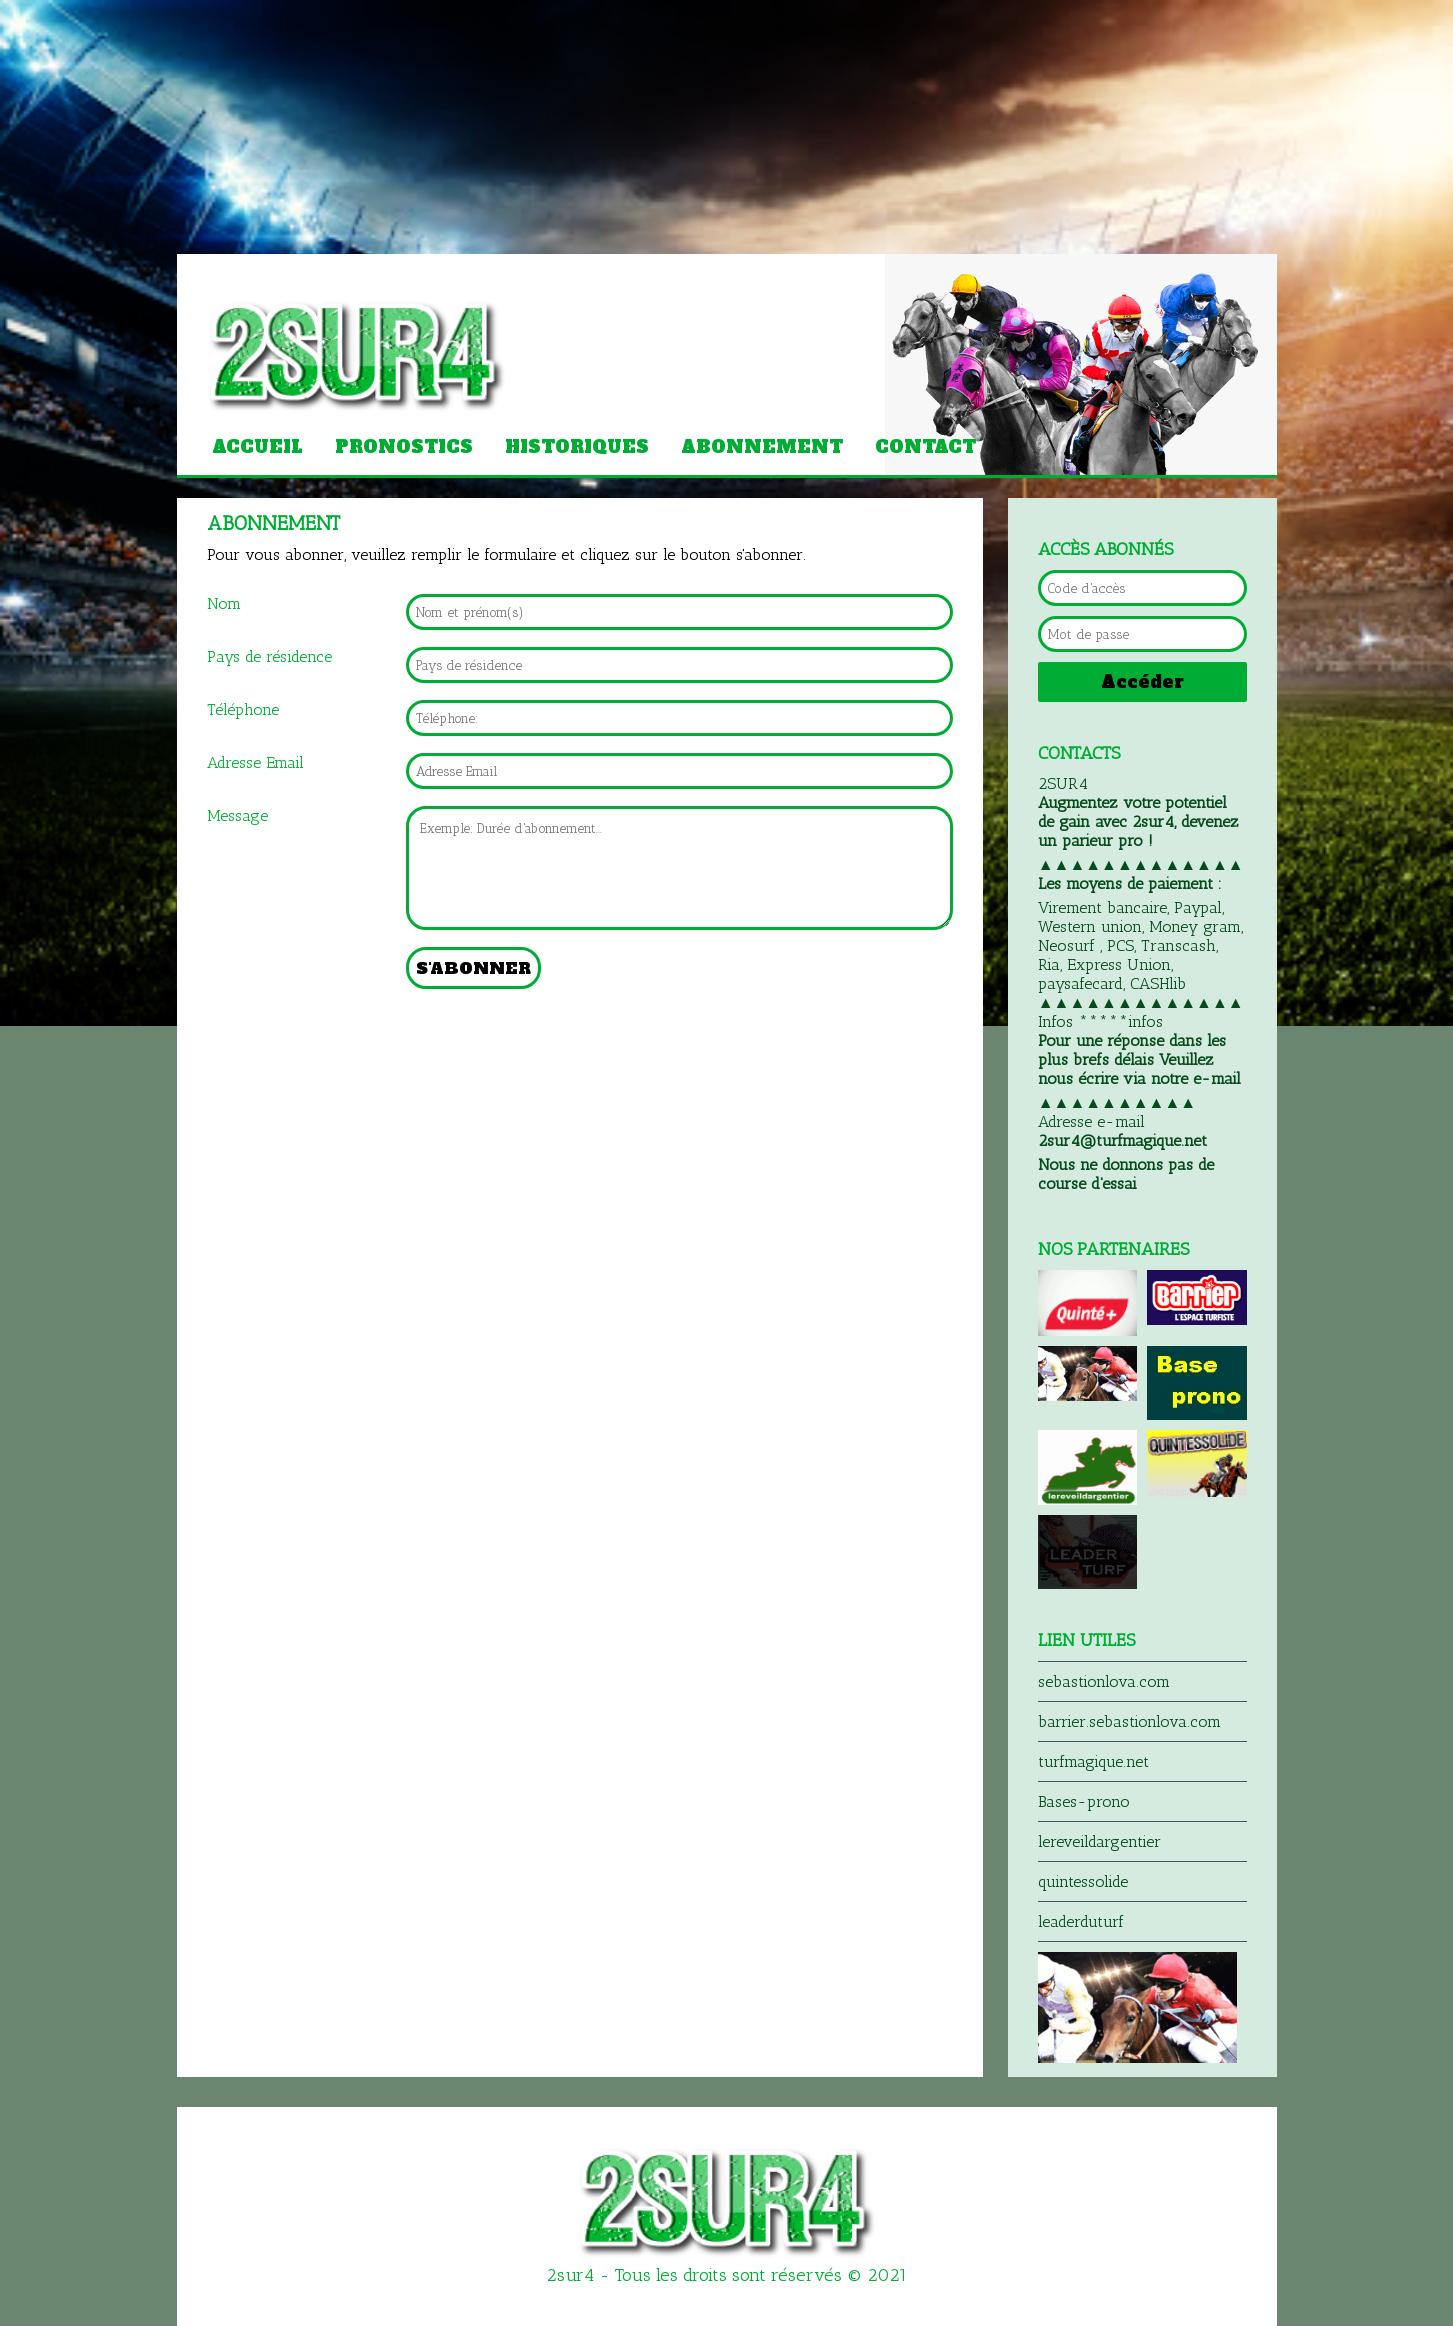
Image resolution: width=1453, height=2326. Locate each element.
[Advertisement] (150, 125)
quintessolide (1083, 1881)
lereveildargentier (1099, 1841)
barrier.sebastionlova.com (1129, 1721)
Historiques (577, 447)
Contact (925, 447)
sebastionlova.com (1104, 1681)
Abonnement (762, 447)
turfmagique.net (1093, 1761)
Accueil (257, 447)
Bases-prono (1084, 1801)
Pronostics (404, 447)
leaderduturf (1081, 1921)
